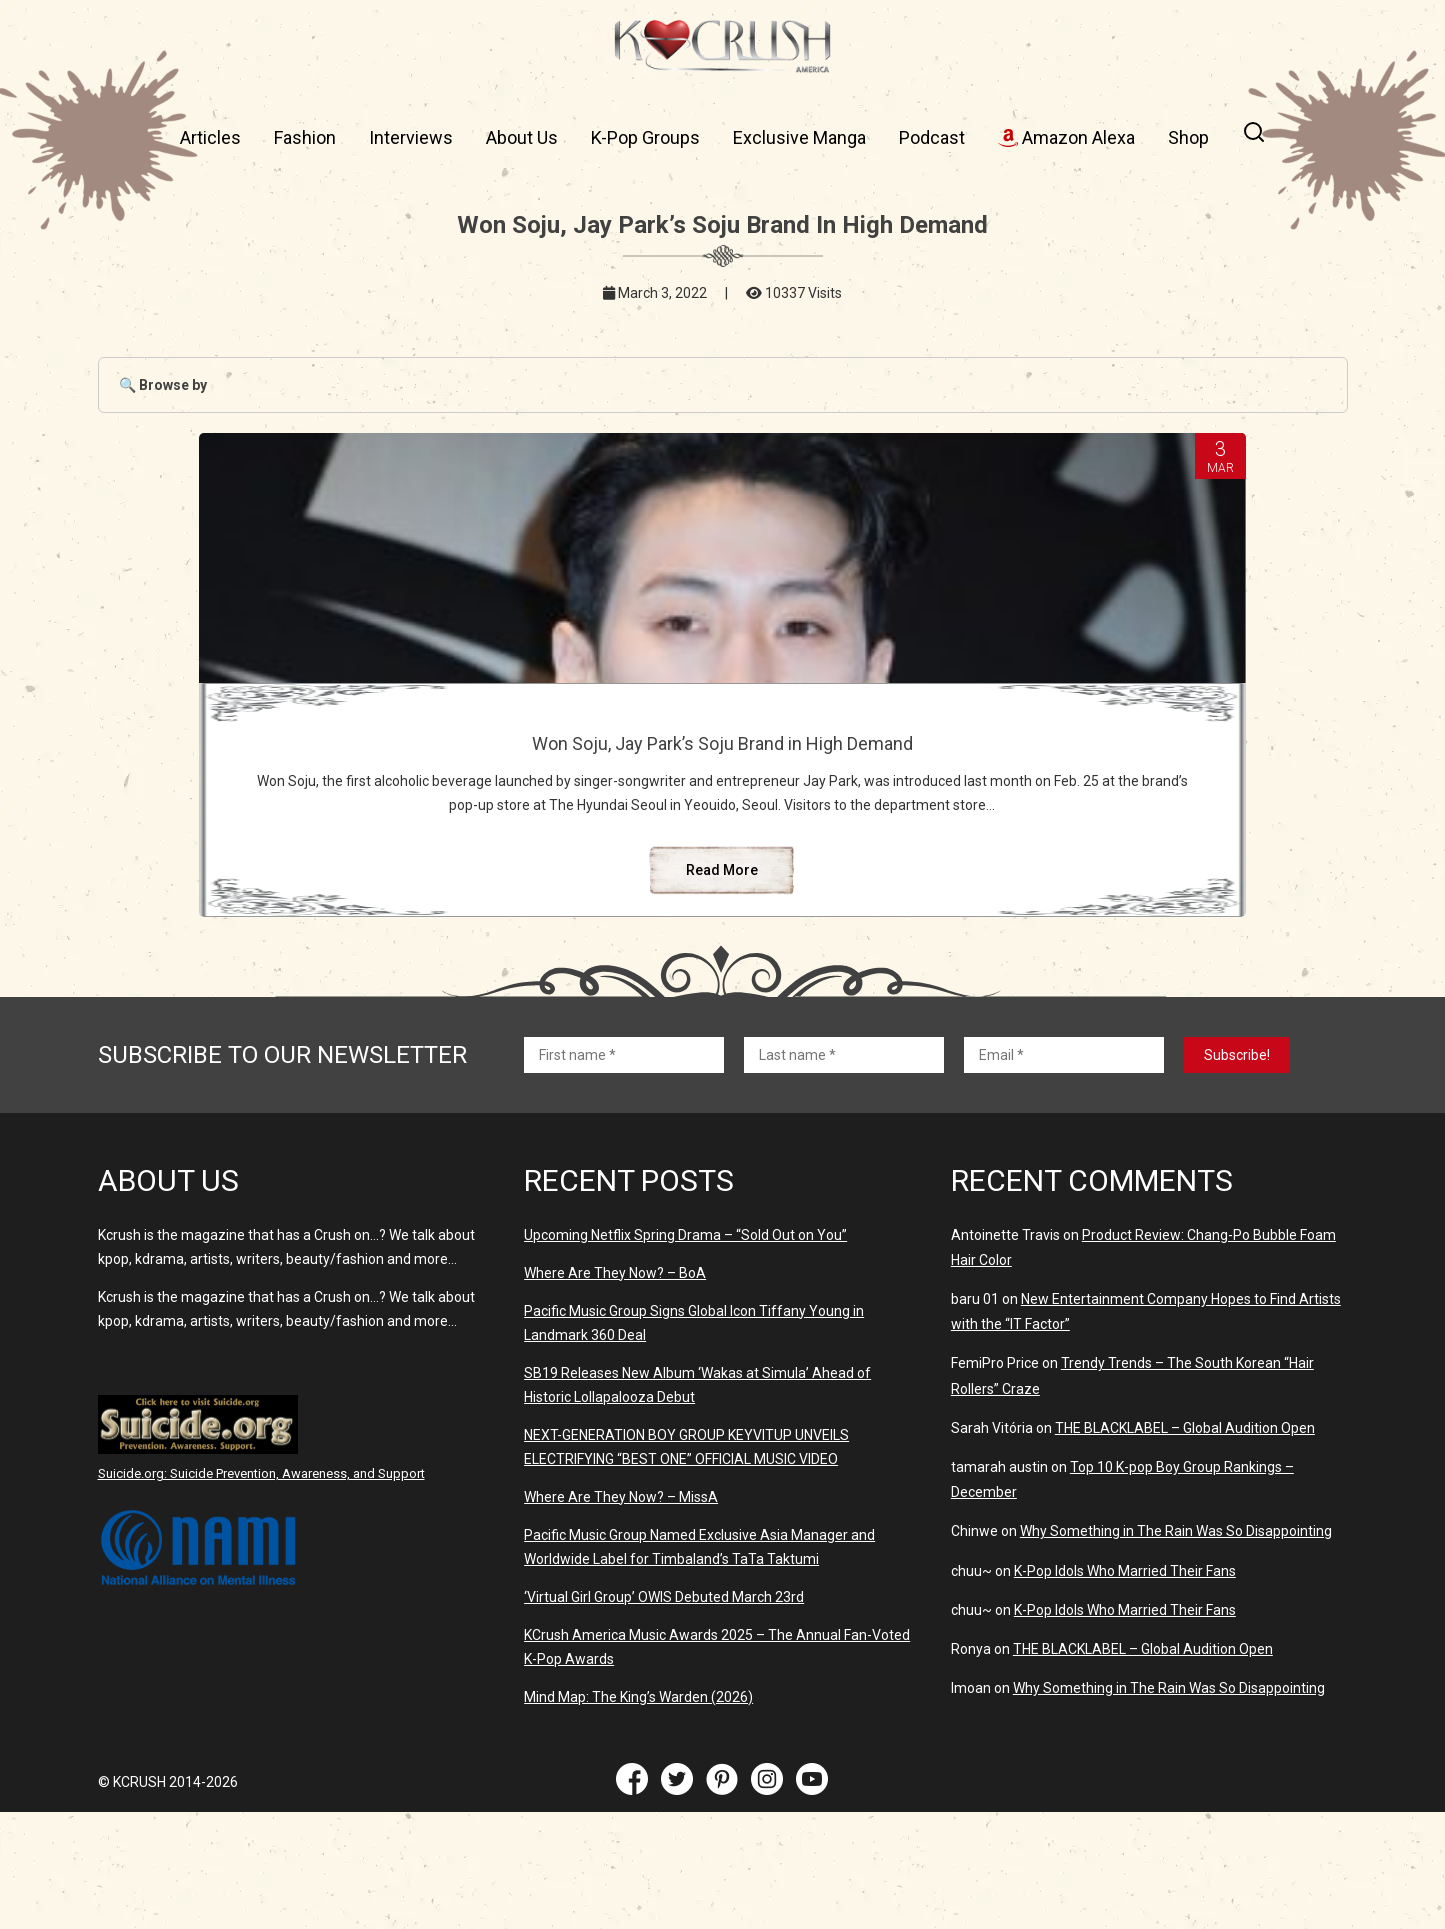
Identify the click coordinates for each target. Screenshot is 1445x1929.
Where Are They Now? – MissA (621, 1614)
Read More (722, 987)
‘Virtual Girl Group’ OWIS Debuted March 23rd (664, 1714)
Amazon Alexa (1066, 137)
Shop (1188, 137)
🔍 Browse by (163, 385)
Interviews (411, 137)
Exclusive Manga (799, 137)
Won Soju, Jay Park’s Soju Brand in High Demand (722, 754)
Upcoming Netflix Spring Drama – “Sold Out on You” (685, 1352)
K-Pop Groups (645, 137)
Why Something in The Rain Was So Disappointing (1176, 1648)
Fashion (305, 137)
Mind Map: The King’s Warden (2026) (638, 1814)
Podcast (932, 137)
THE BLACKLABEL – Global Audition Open (1185, 1545)
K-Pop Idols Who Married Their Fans (1125, 1688)
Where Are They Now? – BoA (615, 1390)
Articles (210, 137)
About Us (522, 137)
